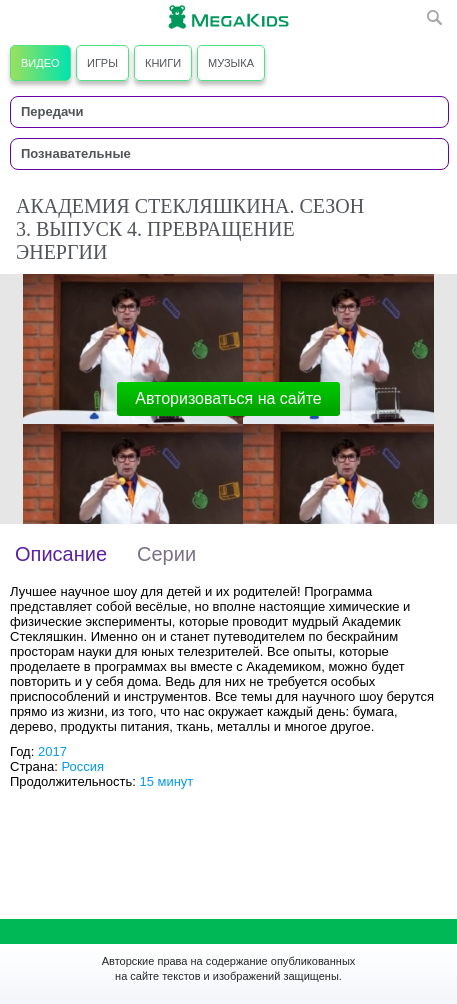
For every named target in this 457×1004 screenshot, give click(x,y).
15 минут (166, 781)
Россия (82, 766)
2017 (52, 751)
